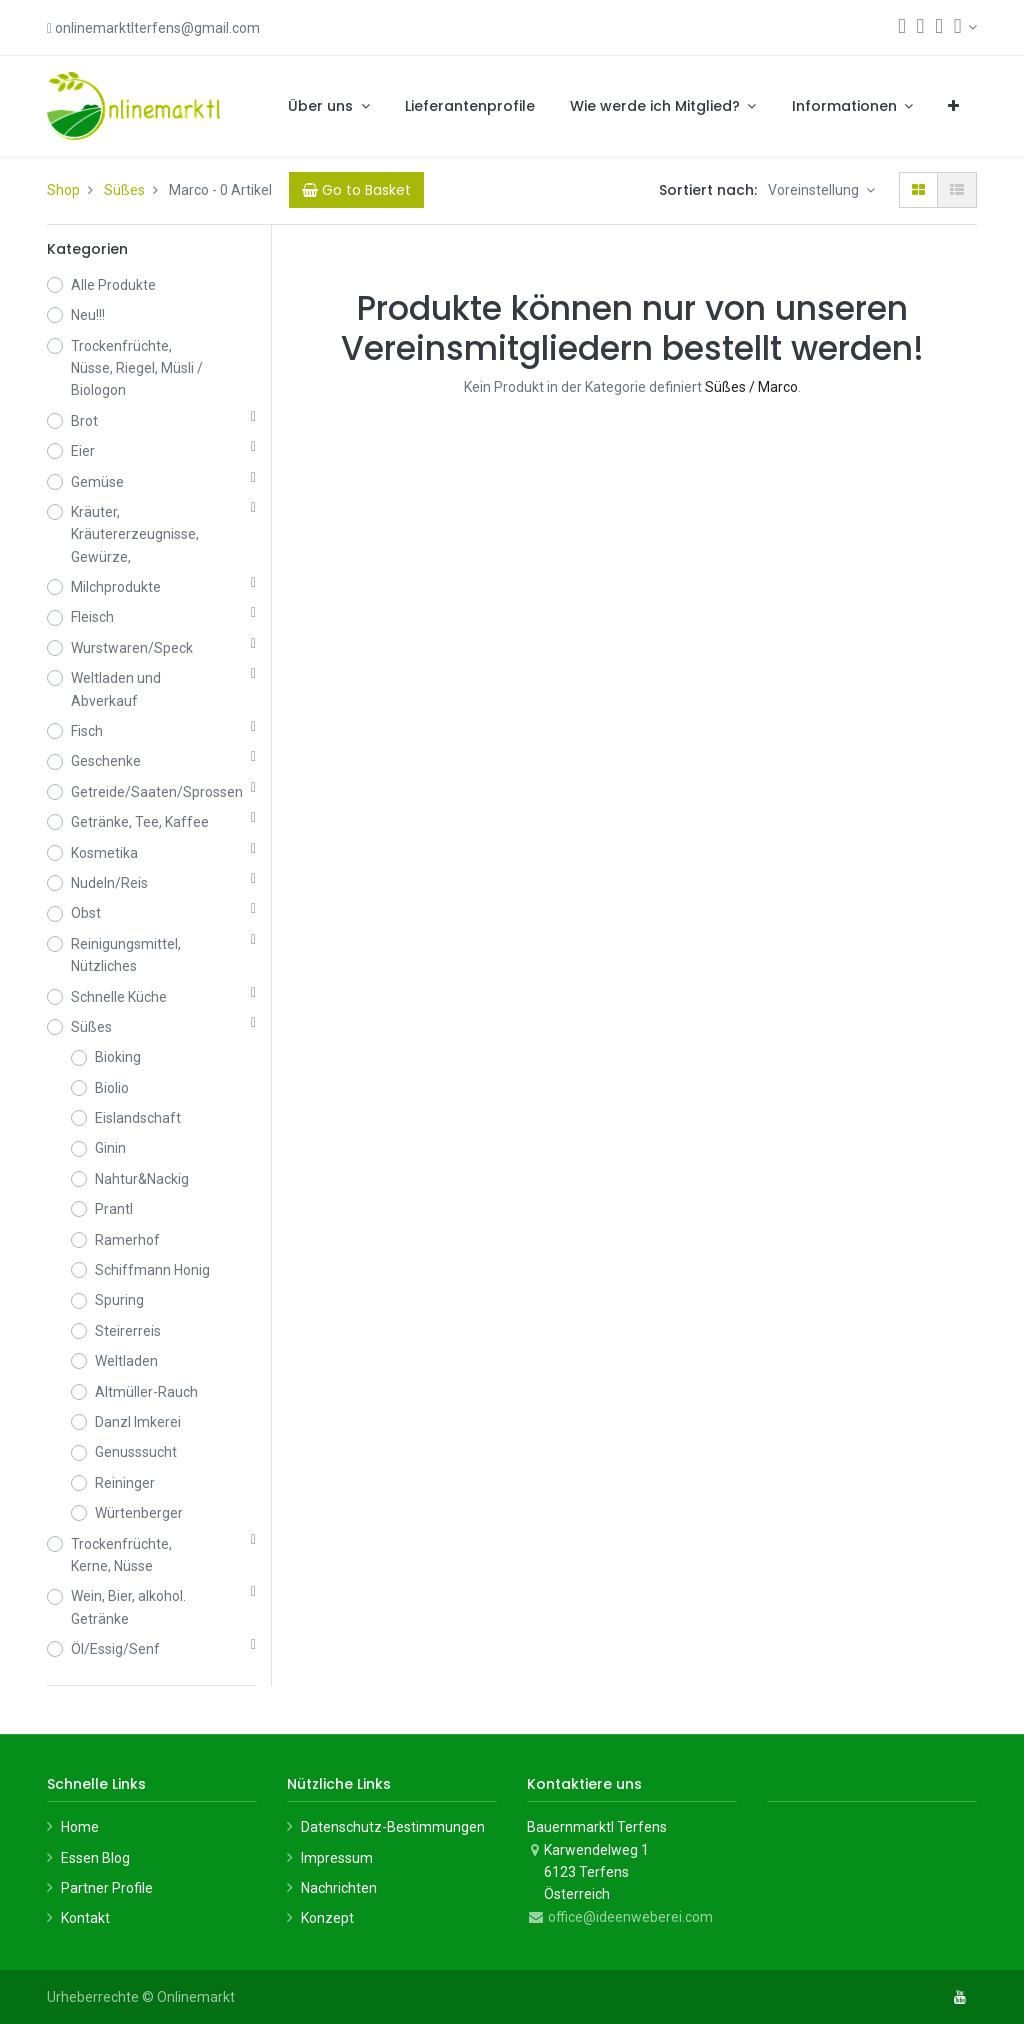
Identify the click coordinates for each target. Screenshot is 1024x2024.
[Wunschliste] (939, 28)
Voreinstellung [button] (815, 190)
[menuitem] (470, 106)
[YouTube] (960, 1997)
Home (80, 1827)
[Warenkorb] (921, 28)
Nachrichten (339, 1888)
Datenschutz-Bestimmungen (393, 1827)
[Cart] (356, 190)
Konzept (327, 1918)
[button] (953, 106)
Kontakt (85, 1918)
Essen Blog (95, 1858)
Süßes (124, 190)
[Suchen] (902, 28)
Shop (63, 190)
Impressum (337, 1858)
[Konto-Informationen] (965, 27)
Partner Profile (107, 1888)
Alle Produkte (113, 285)
